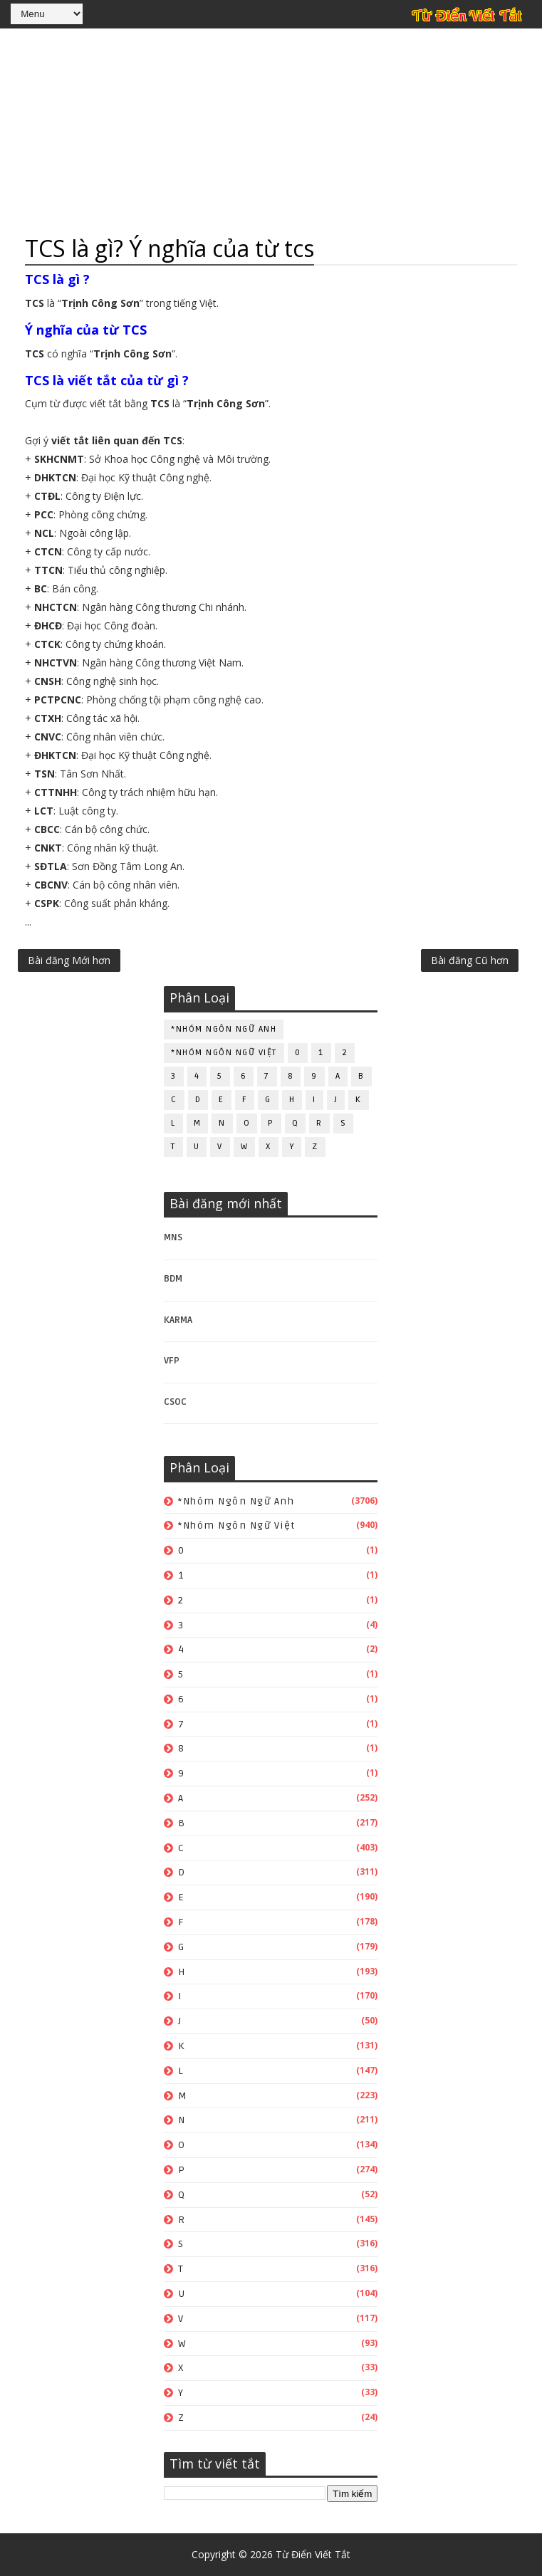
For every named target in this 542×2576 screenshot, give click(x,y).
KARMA (178, 1320)
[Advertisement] (271, 131)
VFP (171, 1360)
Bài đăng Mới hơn (69, 960)
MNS (173, 1237)
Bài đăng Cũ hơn (470, 960)
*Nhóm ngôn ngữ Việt (224, 1052)
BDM (173, 1278)
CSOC (175, 1402)
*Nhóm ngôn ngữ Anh (223, 1029)
